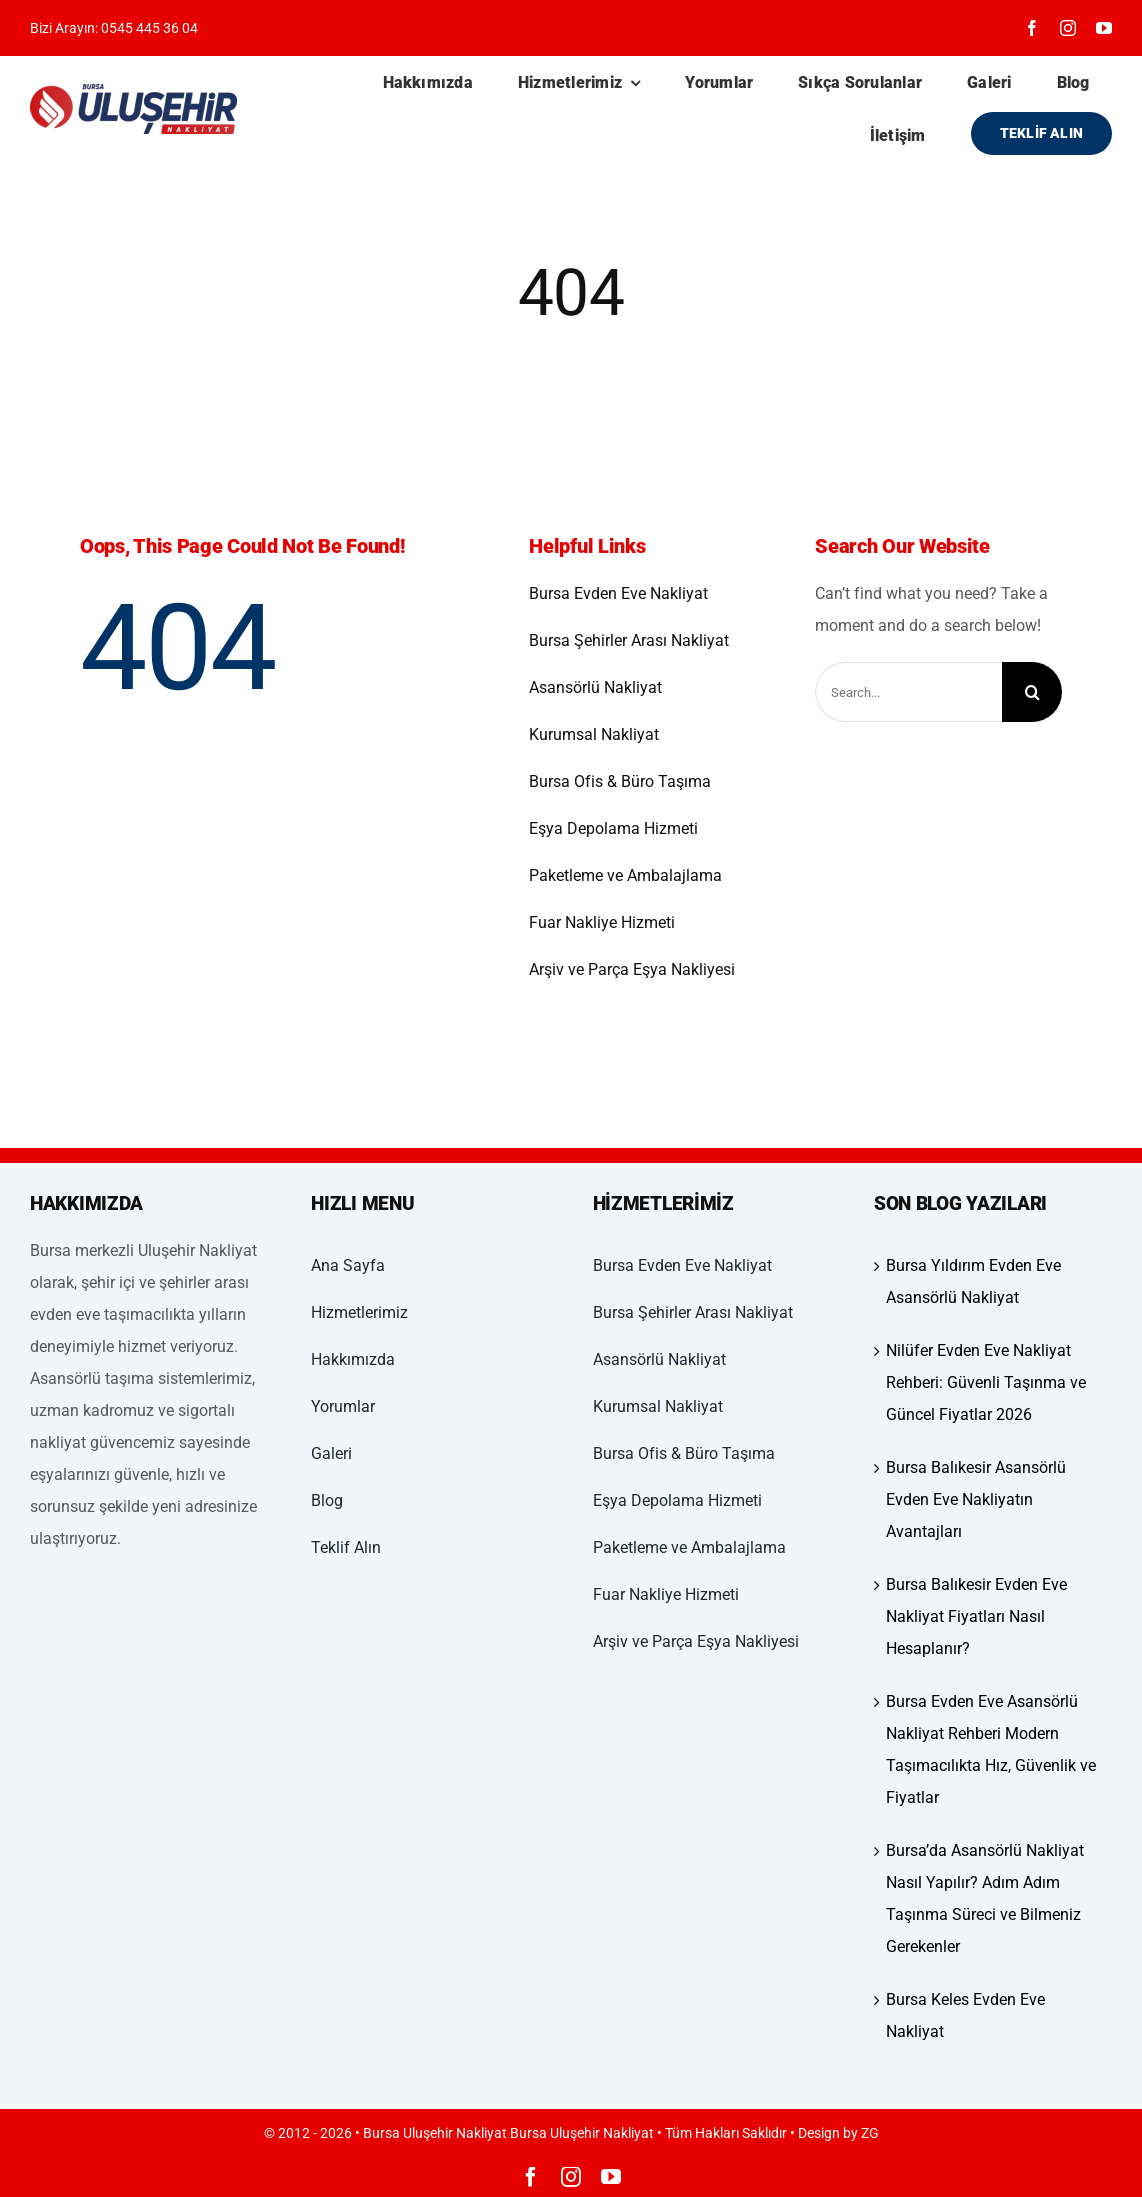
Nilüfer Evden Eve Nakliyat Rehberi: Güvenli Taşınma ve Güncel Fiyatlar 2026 (986, 1382)
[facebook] (1032, 28)
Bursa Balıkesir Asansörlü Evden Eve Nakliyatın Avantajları (976, 1499)
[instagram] (1068, 28)
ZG (870, 2133)
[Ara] (1032, 692)
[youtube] (1104, 28)
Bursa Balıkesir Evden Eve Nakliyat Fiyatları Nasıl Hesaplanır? (976, 1616)
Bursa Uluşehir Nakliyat (582, 2133)
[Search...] (908, 692)
